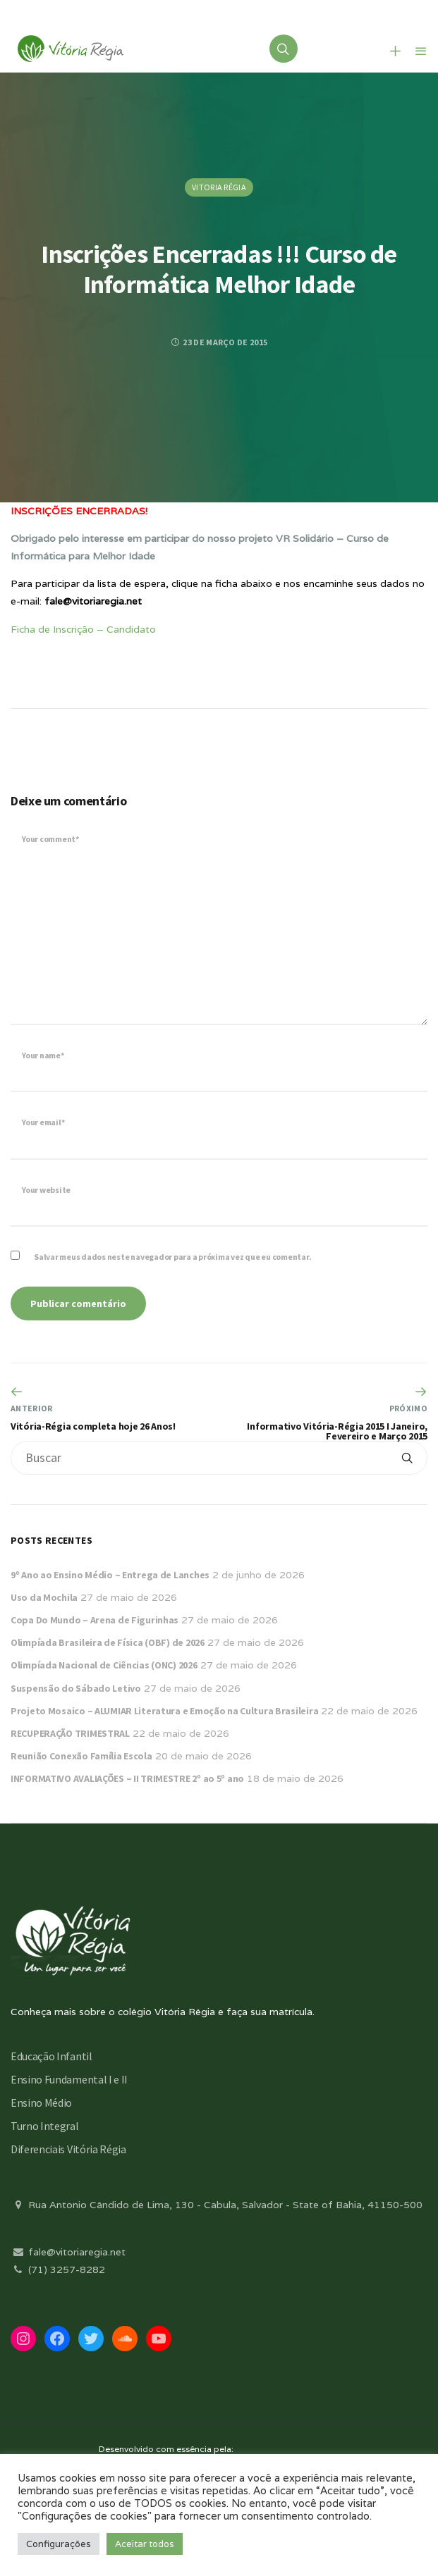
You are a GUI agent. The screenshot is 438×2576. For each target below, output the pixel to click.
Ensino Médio (41, 2102)
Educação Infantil (51, 2056)
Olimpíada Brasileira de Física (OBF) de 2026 (108, 1642)
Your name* (43, 1055)
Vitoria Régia (219, 187)
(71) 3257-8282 (58, 2269)
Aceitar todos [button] (144, 2544)
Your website (46, 1189)
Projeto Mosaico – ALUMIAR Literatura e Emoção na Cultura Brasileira (164, 1710)
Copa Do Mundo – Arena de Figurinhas (94, 1620)
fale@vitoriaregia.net (68, 2252)
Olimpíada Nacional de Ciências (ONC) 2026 (104, 1665)
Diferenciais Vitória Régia (68, 2149)
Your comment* (50, 839)
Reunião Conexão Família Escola (81, 1756)
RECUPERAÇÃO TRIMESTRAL (70, 1733)
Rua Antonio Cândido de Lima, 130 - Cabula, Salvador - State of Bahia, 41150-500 (216, 2204)
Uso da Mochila (44, 1597)
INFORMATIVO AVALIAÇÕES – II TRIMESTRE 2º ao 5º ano (127, 1778)
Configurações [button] (58, 2544)
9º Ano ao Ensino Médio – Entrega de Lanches (110, 1574)
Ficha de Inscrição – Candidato (83, 629)
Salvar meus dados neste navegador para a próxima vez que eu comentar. (172, 1256)
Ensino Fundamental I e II (69, 2079)
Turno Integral (45, 2126)
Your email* (43, 1122)
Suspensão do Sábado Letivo (76, 1688)
